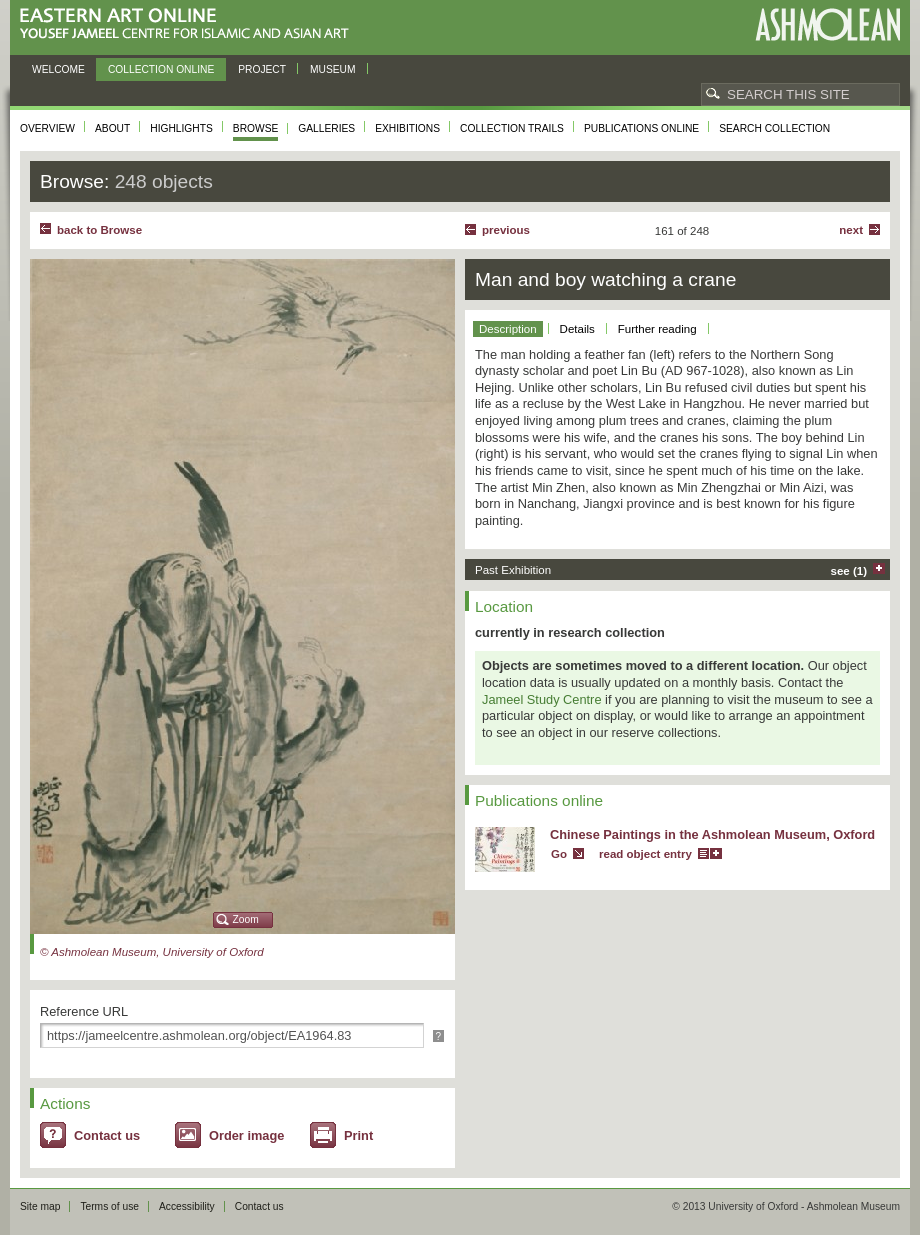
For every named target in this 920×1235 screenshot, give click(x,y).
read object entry (645, 854)
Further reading (657, 329)
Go (559, 854)
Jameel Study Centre (542, 699)
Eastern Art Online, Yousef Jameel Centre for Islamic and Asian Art (189, 24)
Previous (506, 230)
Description (508, 329)
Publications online (641, 128)
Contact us (107, 1135)
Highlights (181, 128)
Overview (47, 128)
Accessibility (187, 1206)
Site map (40, 1206)
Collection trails (512, 128)
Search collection (774, 128)
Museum (333, 69)
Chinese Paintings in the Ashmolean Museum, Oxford (712, 834)
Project (262, 69)
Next (851, 230)
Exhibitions (407, 128)
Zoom (246, 919)
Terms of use (109, 1206)
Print (358, 1135)
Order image (246, 1135)
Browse (256, 128)
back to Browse (99, 230)
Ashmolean (827, 24)
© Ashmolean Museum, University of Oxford (152, 952)
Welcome (58, 69)
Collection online (161, 69)
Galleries (326, 128)
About (112, 128)
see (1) (849, 571)
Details (577, 329)
